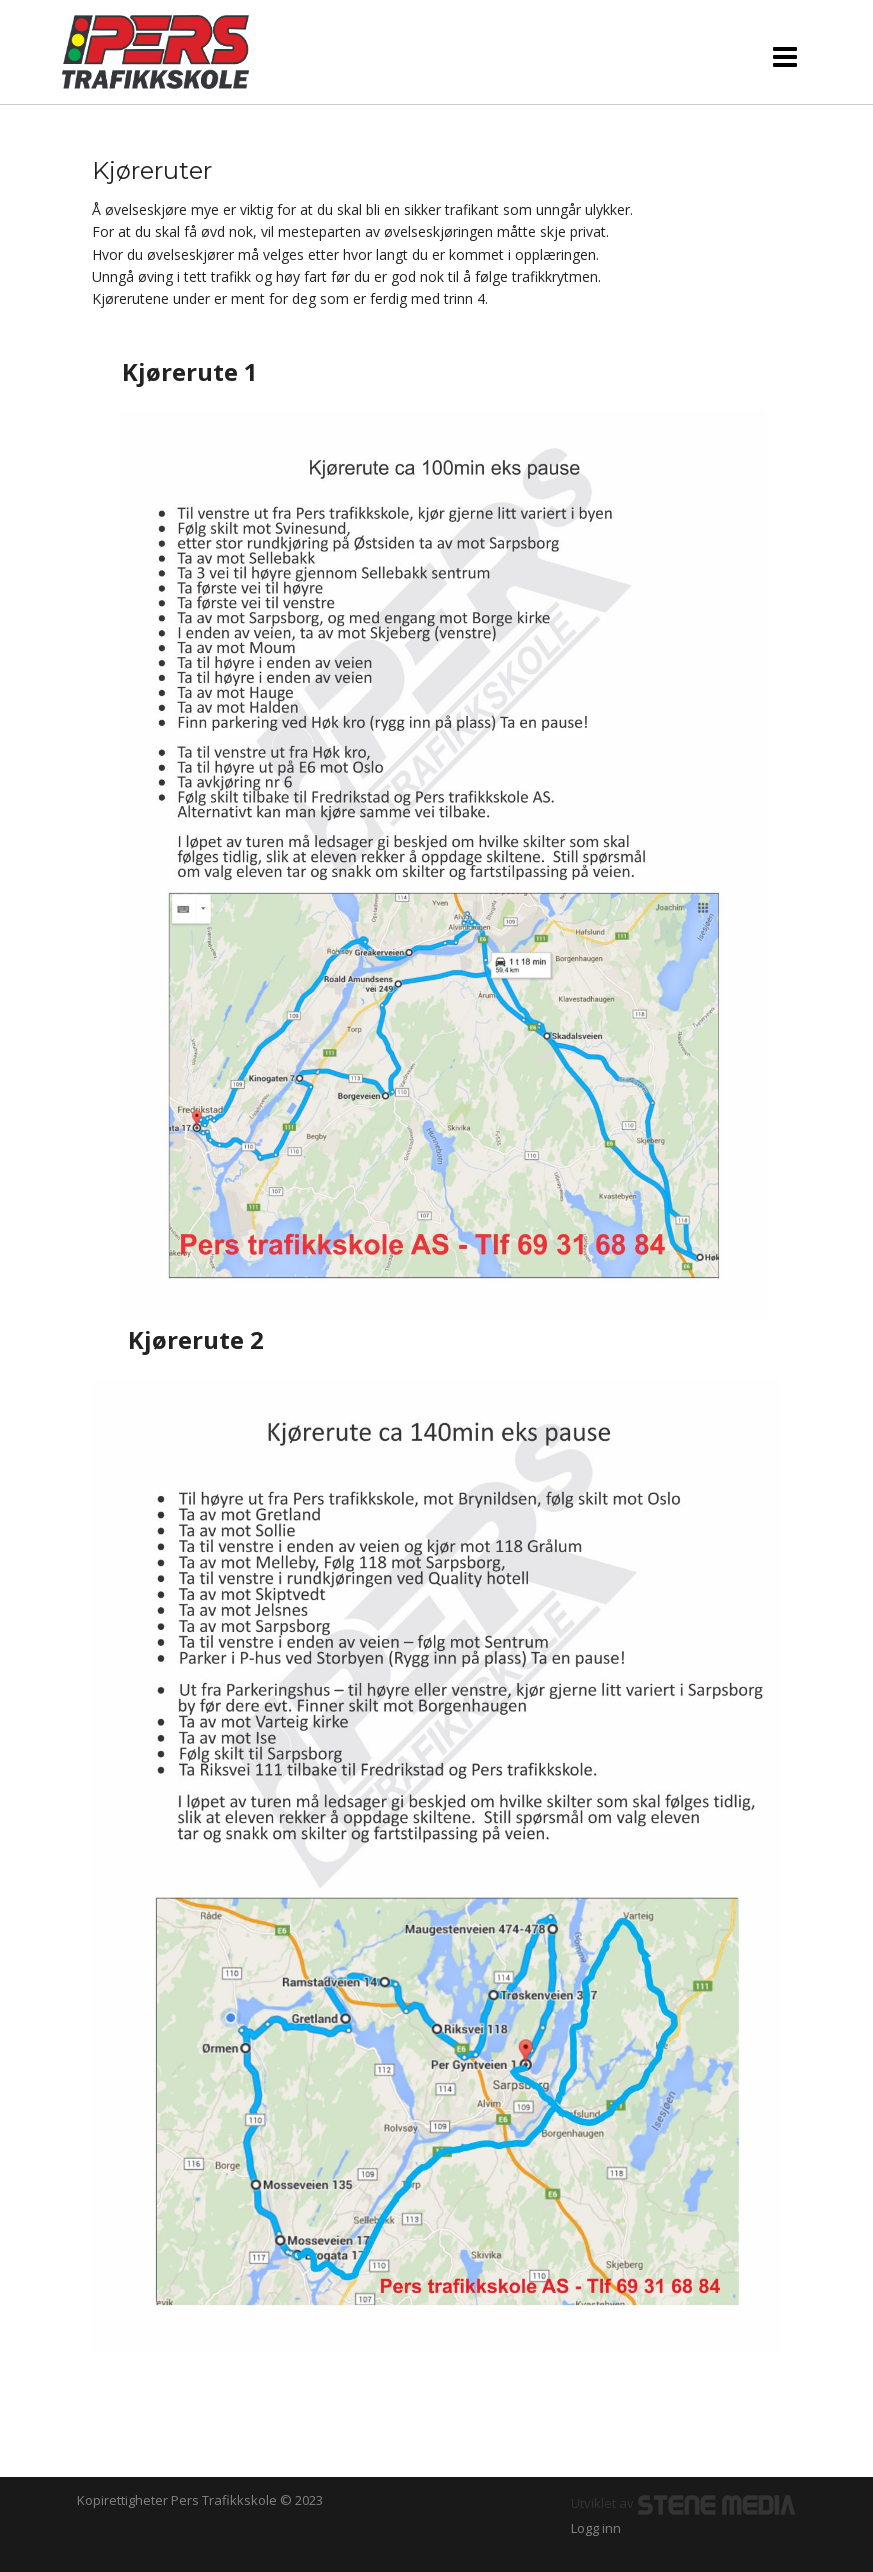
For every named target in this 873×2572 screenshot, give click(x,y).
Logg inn (596, 2528)
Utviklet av (684, 2503)
